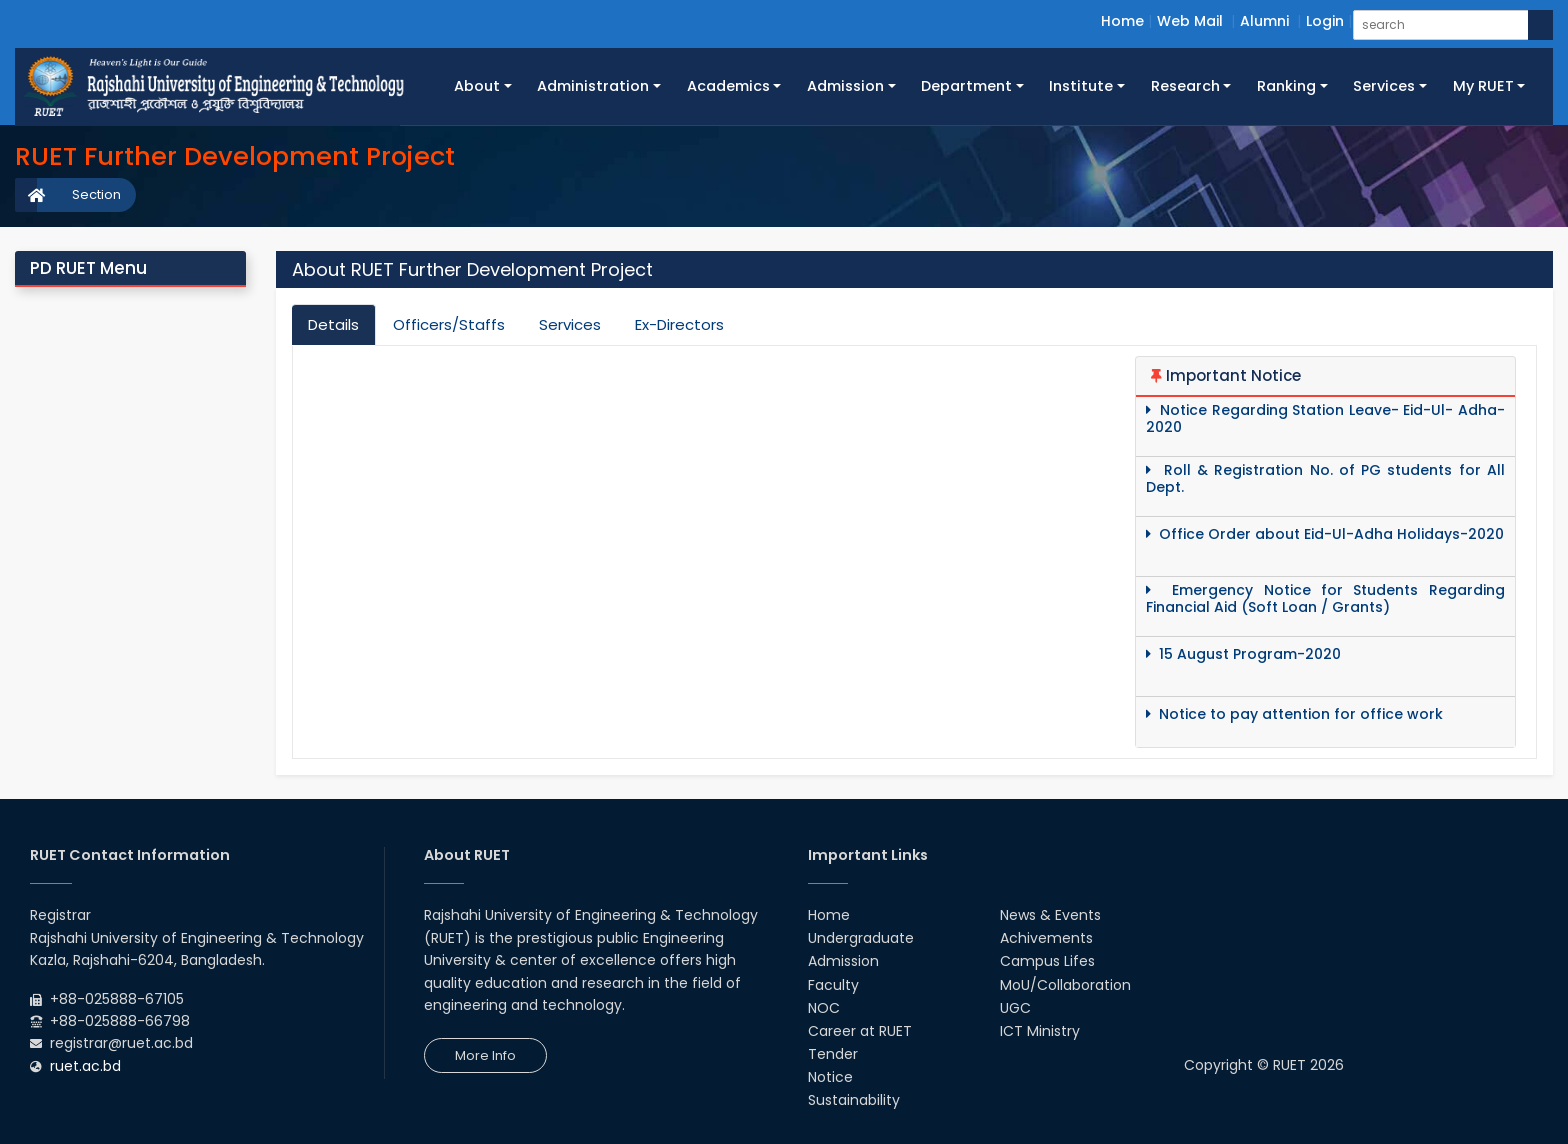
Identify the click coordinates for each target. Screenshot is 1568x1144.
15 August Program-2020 (1243, 654)
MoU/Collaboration (1065, 985)
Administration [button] (593, 86)
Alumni (1264, 21)
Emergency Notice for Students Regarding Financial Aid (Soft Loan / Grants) (1325, 599)
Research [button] (1185, 86)
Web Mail (1190, 21)
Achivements (1046, 938)
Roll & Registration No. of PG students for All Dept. (1325, 479)
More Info (485, 1055)
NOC (824, 1008)
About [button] (477, 86)
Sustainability (854, 1100)
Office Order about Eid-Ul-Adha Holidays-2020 (1325, 534)
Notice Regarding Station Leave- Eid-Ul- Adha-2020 (1325, 419)
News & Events (1050, 915)
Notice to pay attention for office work (1294, 714)
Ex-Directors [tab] (679, 324)
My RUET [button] (1483, 86)
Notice (830, 1077)
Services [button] (1384, 86)
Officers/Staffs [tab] (449, 324)
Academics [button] (728, 86)
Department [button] (966, 86)
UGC (1015, 1008)
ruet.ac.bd (85, 1066)
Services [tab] (570, 324)
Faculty (833, 985)
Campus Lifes (1047, 961)
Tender (833, 1054)
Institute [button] (1081, 86)
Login (1325, 21)
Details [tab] (333, 324)
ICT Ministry (1040, 1031)
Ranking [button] (1286, 86)
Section (96, 194)
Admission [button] (845, 86)
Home (1122, 21)
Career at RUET (860, 1031)
